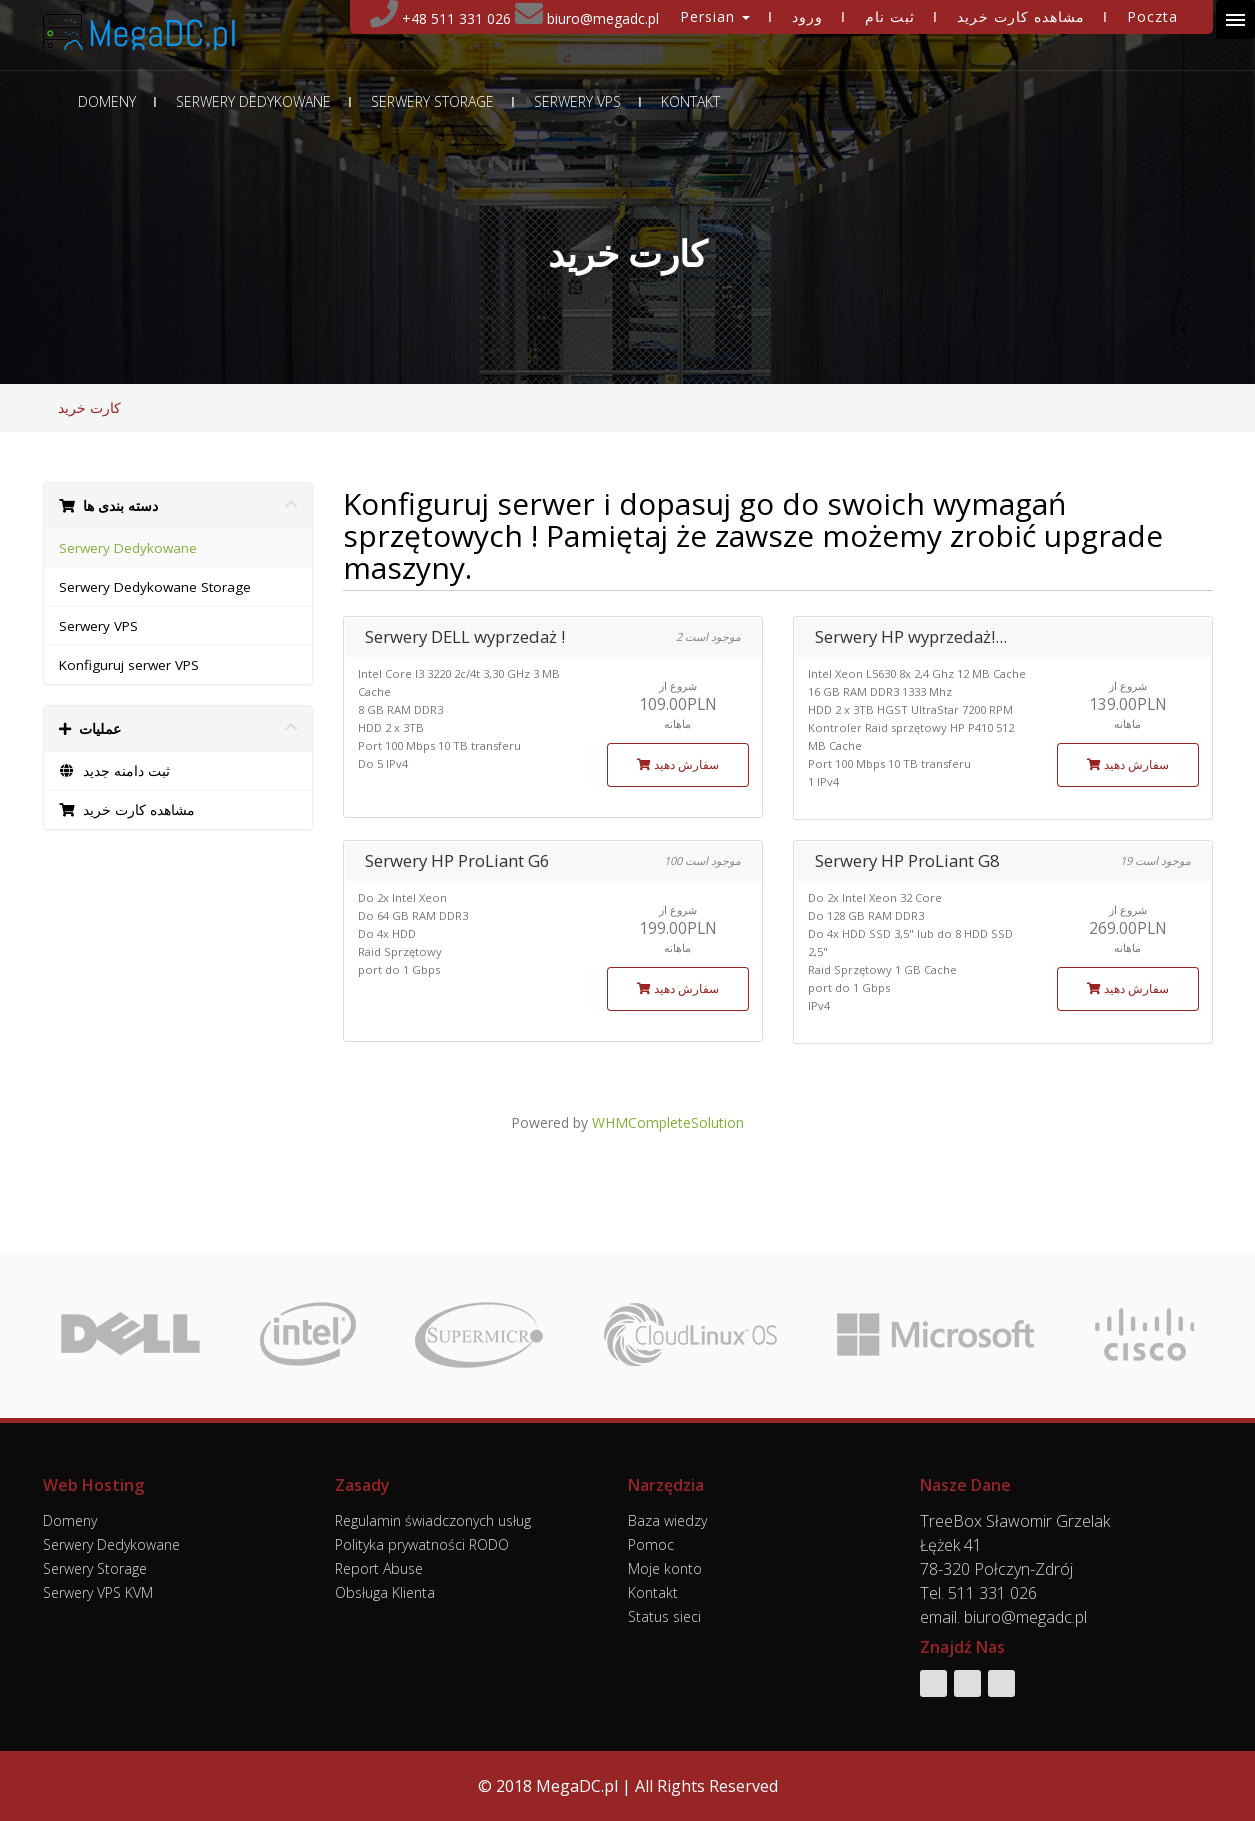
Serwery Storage (432, 102)
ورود (807, 16)
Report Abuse (379, 1568)
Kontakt (690, 102)
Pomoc (651, 1544)
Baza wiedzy (667, 1520)
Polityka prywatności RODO (422, 1544)
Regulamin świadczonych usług (433, 1520)
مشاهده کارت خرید (1021, 16)
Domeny (107, 102)
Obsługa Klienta (385, 1592)
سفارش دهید (678, 764)
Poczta (1152, 16)
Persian (715, 16)
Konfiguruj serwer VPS (129, 665)
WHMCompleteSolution (668, 1122)
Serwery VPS (577, 102)
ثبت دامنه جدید (115, 771)
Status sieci (664, 1616)
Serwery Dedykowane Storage (155, 587)
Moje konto (665, 1568)
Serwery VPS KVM (98, 1592)
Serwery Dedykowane (253, 102)
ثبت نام (890, 16)
